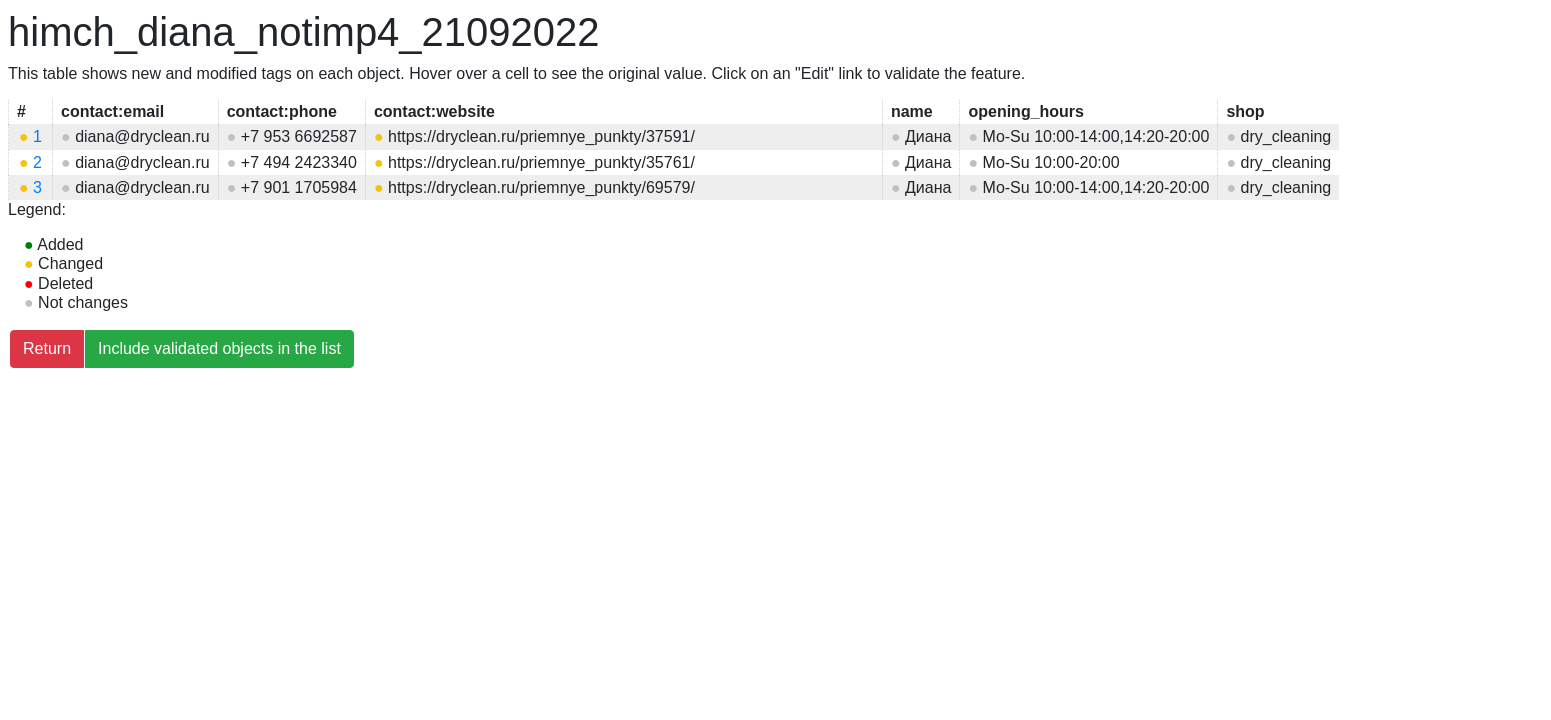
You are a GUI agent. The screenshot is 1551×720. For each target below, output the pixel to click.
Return (47, 348)
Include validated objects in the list (219, 348)
